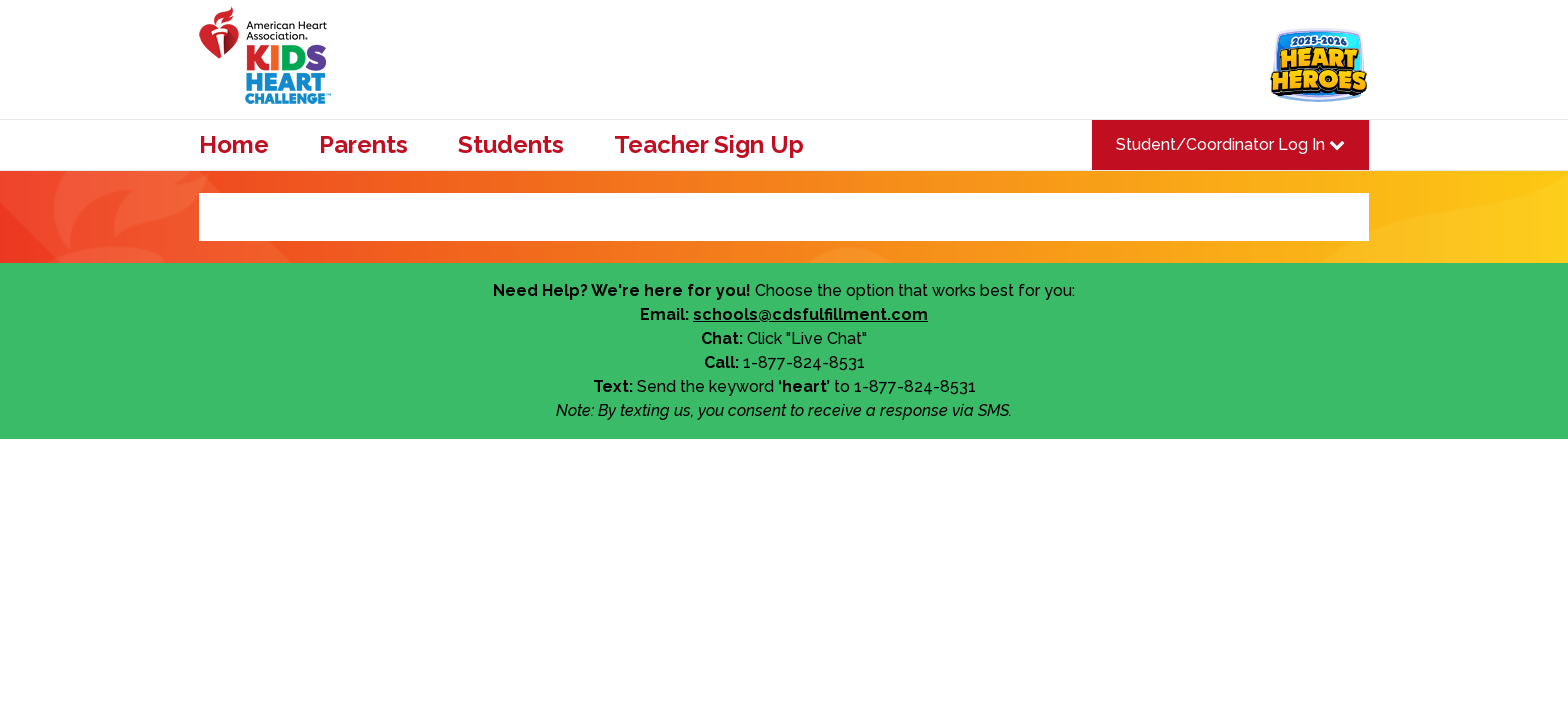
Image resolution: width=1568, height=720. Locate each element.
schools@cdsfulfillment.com (810, 314)
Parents (363, 145)
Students (511, 145)
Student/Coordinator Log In (1230, 144)
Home (234, 145)
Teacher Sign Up (709, 145)
